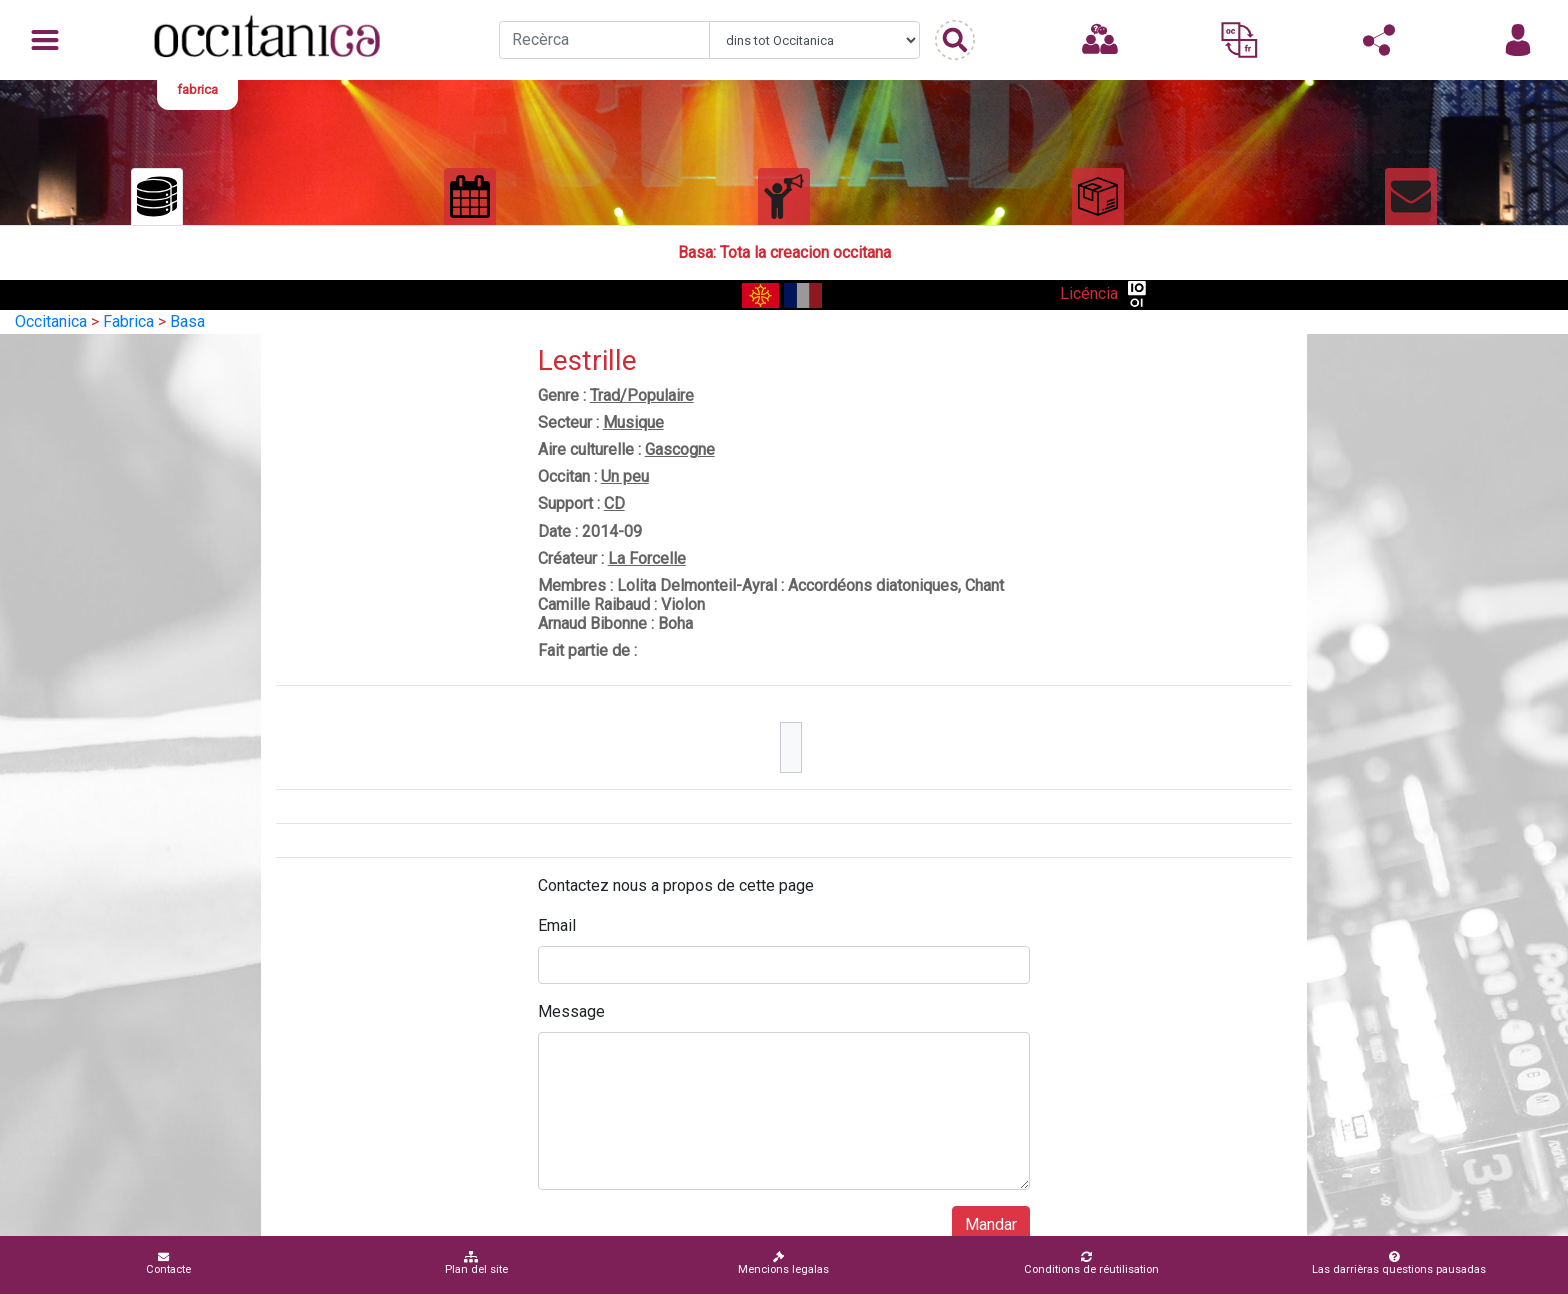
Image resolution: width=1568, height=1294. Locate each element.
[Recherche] (604, 40)
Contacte (168, 1263)
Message (571, 1011)
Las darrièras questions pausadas (1399, 1263)
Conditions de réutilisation (1091, 1263)
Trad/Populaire (642, 395)
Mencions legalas (783, 1263)
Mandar (991, 1224)
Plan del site (476, 1263)
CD (614, 503)
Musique (633, 422)
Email (557, 925)
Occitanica (51, 321)
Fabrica (128, 321)
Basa (187, 321)
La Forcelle (647, 558)
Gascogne (680, 449)
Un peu (625, 476)
